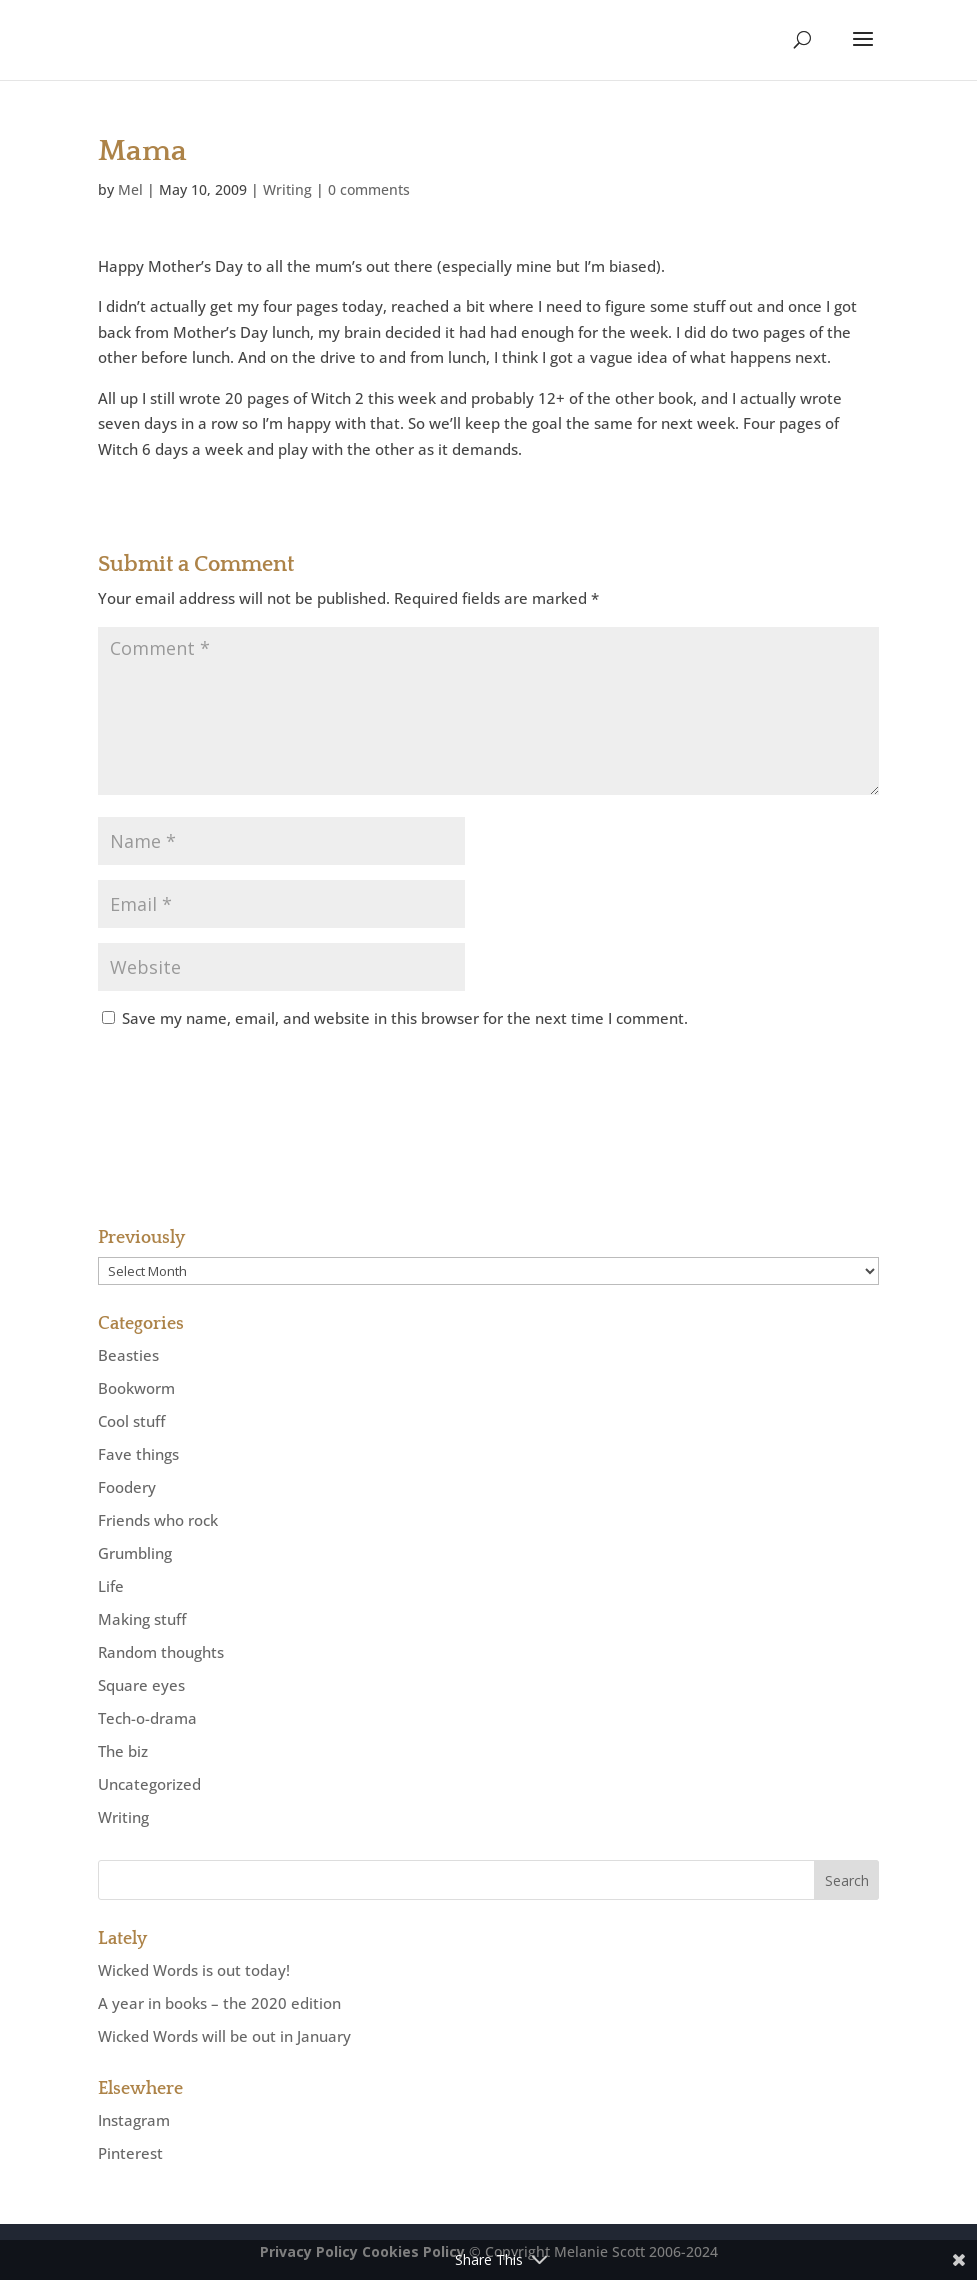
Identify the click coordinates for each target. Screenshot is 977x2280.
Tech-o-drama (147, 1718)
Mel (130, 189)
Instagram (134, 2120)
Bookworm (136, 1388)
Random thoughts (161, 1652)
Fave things (138, 1454)
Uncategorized (149, 1784)
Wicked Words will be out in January (224, 2036)
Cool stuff (131, 1421)
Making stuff (142, 1619)
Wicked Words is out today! (194, 1970)
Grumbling (135, 1553)
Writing (287, 189)
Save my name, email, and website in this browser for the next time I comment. (405, 1018)
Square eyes (141, 1685)
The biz (123, 1751)
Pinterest (130, 2153)
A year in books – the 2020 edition (219, 2003)
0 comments (369, 189)
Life (111, 1586)
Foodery (127, 1487)
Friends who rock (158, 1520)
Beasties (128, 1355)
